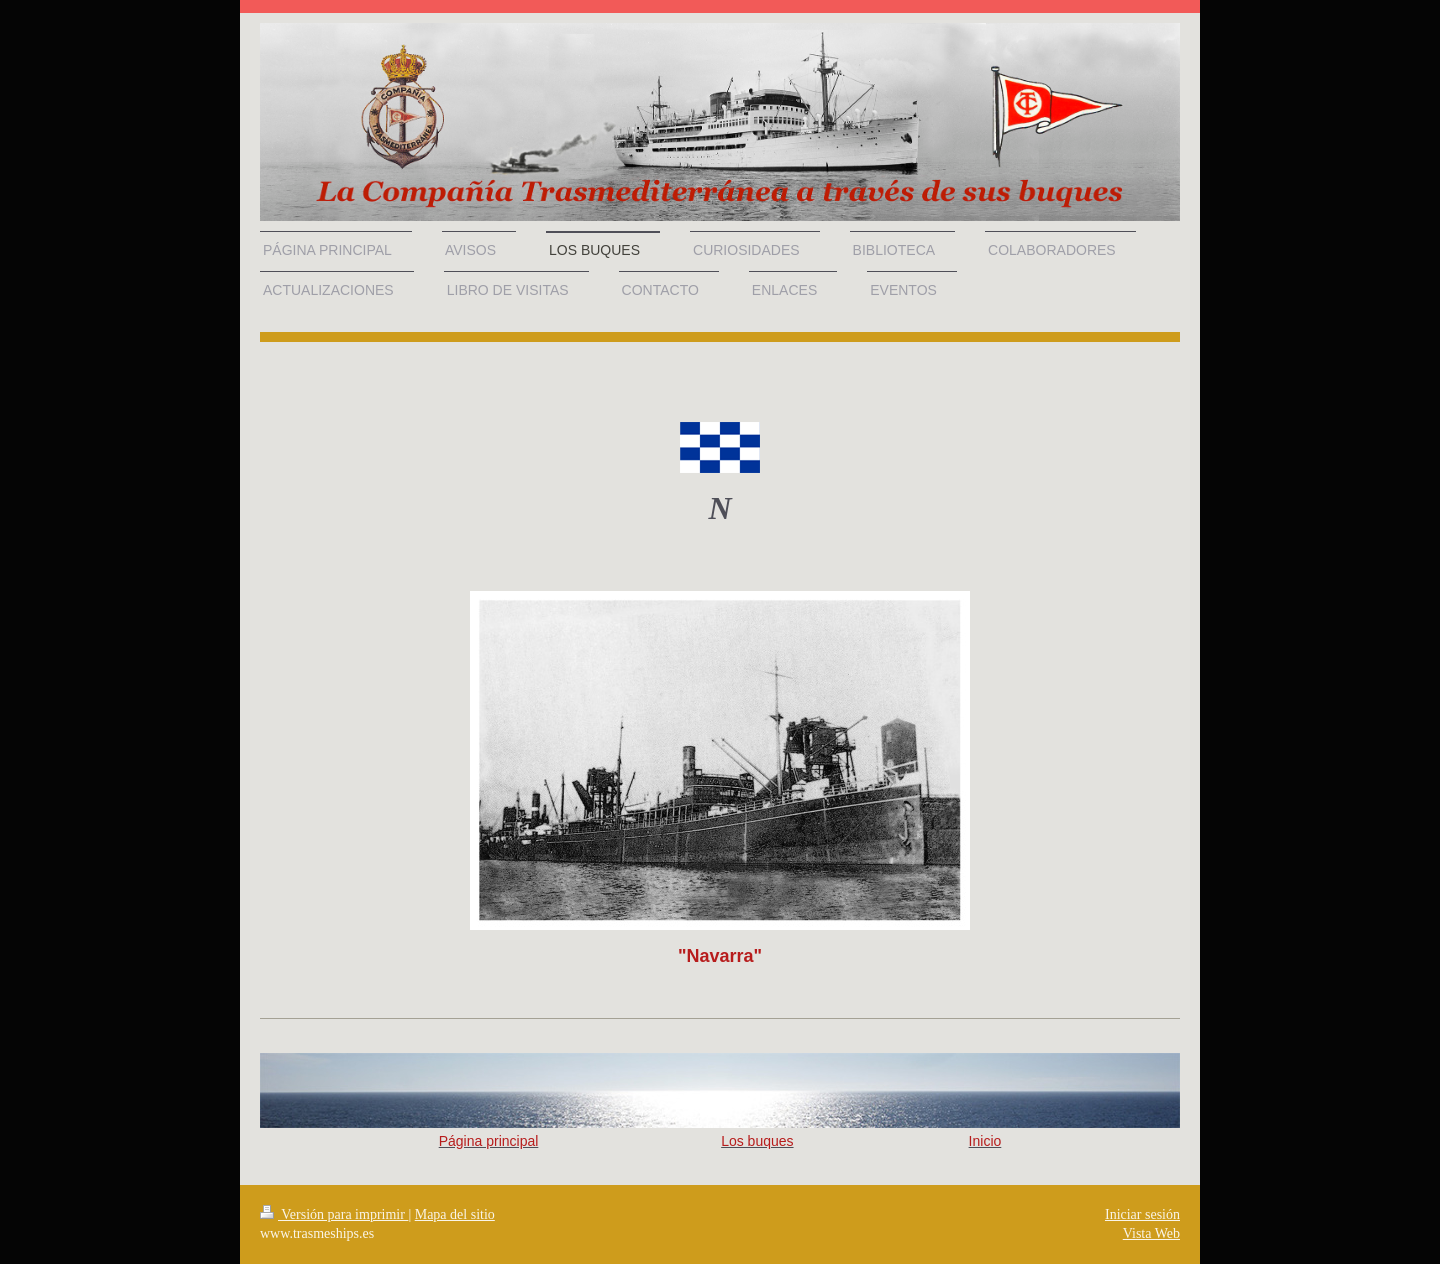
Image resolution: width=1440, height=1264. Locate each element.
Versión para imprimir (334, 1214)
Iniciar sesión (1142, 1214)
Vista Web (1151, 1233)
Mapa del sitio (455, 1214)
